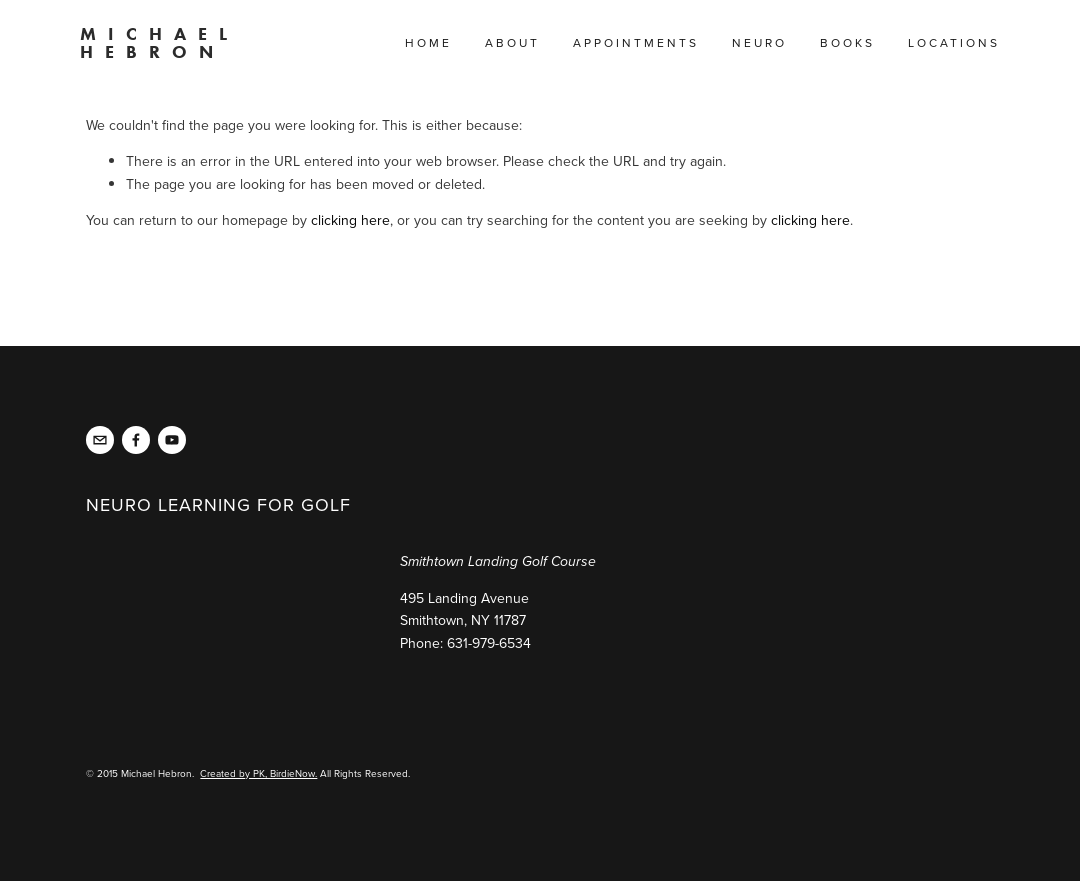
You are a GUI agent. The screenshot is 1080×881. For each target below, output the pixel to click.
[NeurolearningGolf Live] (136, 440)
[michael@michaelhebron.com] (100, 440)
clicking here (350, 220)
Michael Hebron (159, 43)
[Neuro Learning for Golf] (172, 440)
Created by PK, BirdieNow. (258, 773)
